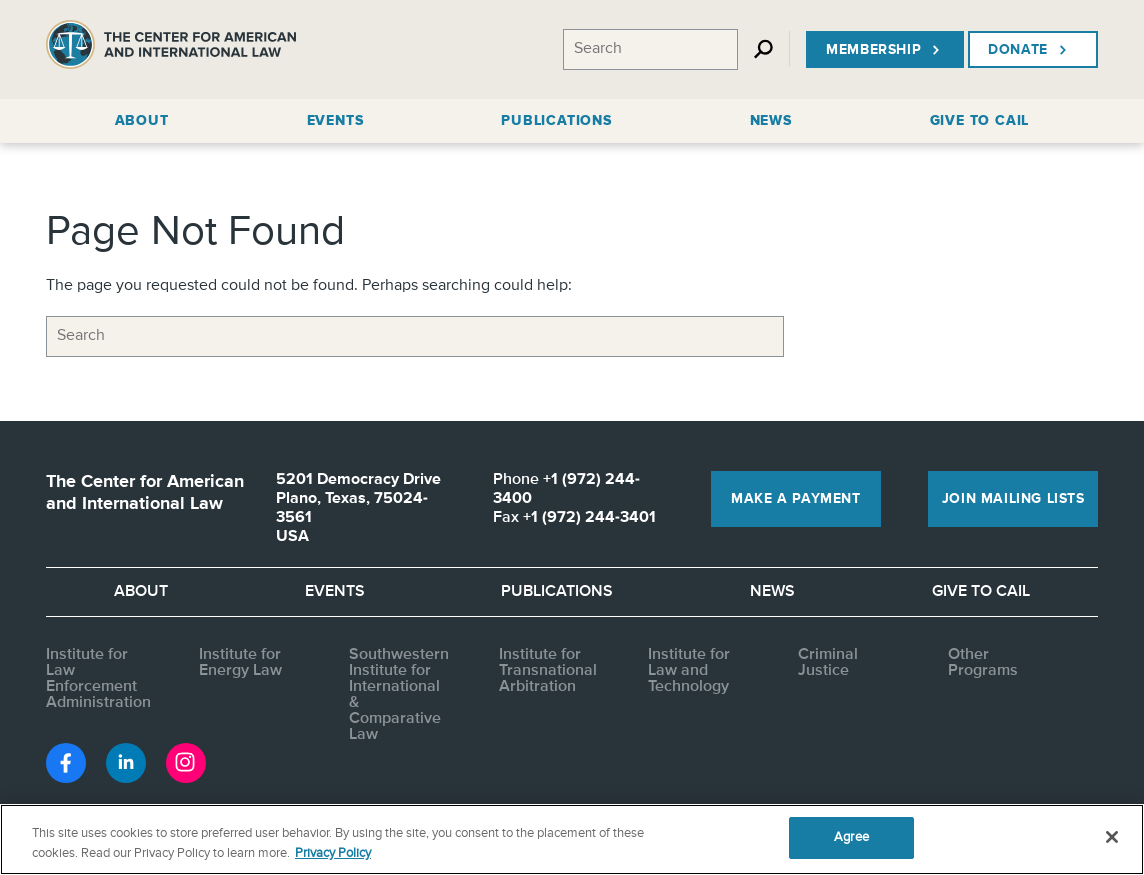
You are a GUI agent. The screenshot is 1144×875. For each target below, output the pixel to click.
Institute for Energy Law (240, 663)
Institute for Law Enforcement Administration (98, 679)
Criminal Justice (828, 663)
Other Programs (983, 663)
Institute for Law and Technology (689, 671)
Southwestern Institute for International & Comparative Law (399, 695)
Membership (885, 50)
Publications (557, 592)
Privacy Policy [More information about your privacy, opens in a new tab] (333, 853)
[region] (572, 839)
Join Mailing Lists (1013, 499)
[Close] (1112, 837)
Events (335, 592)
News (772, 592)
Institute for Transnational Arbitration (548, 671)
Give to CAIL (981, 592)
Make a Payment (795, 499)
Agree (851, 837)
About (141, 592)
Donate (1029, 50)
